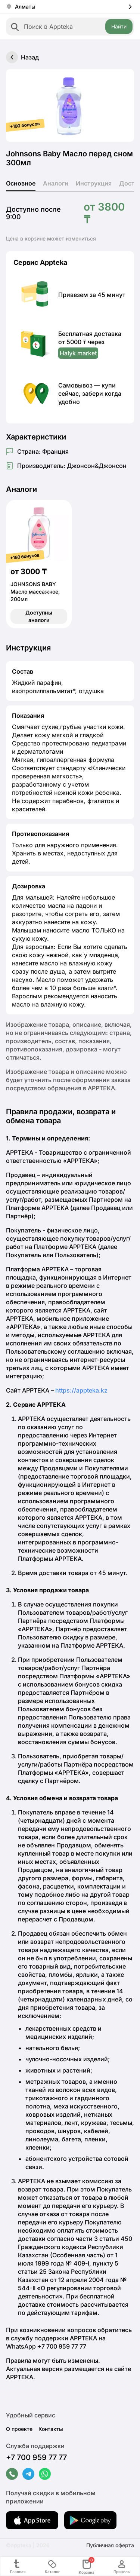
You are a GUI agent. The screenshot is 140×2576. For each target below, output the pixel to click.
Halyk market (78, 353)
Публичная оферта (110, 2545)
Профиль (121, 2566)
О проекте (19, 2429)
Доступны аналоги (38, 616)
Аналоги (55, 183)
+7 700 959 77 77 (36, 2457)
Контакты (50, 2429)
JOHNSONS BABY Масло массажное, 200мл (35, 591)
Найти (119, 26)
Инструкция (94, 183)
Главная (18, 2566)
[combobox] (70, 27)
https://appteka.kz (81, 1390)
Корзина (86, 2566)
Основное (20, 183)
